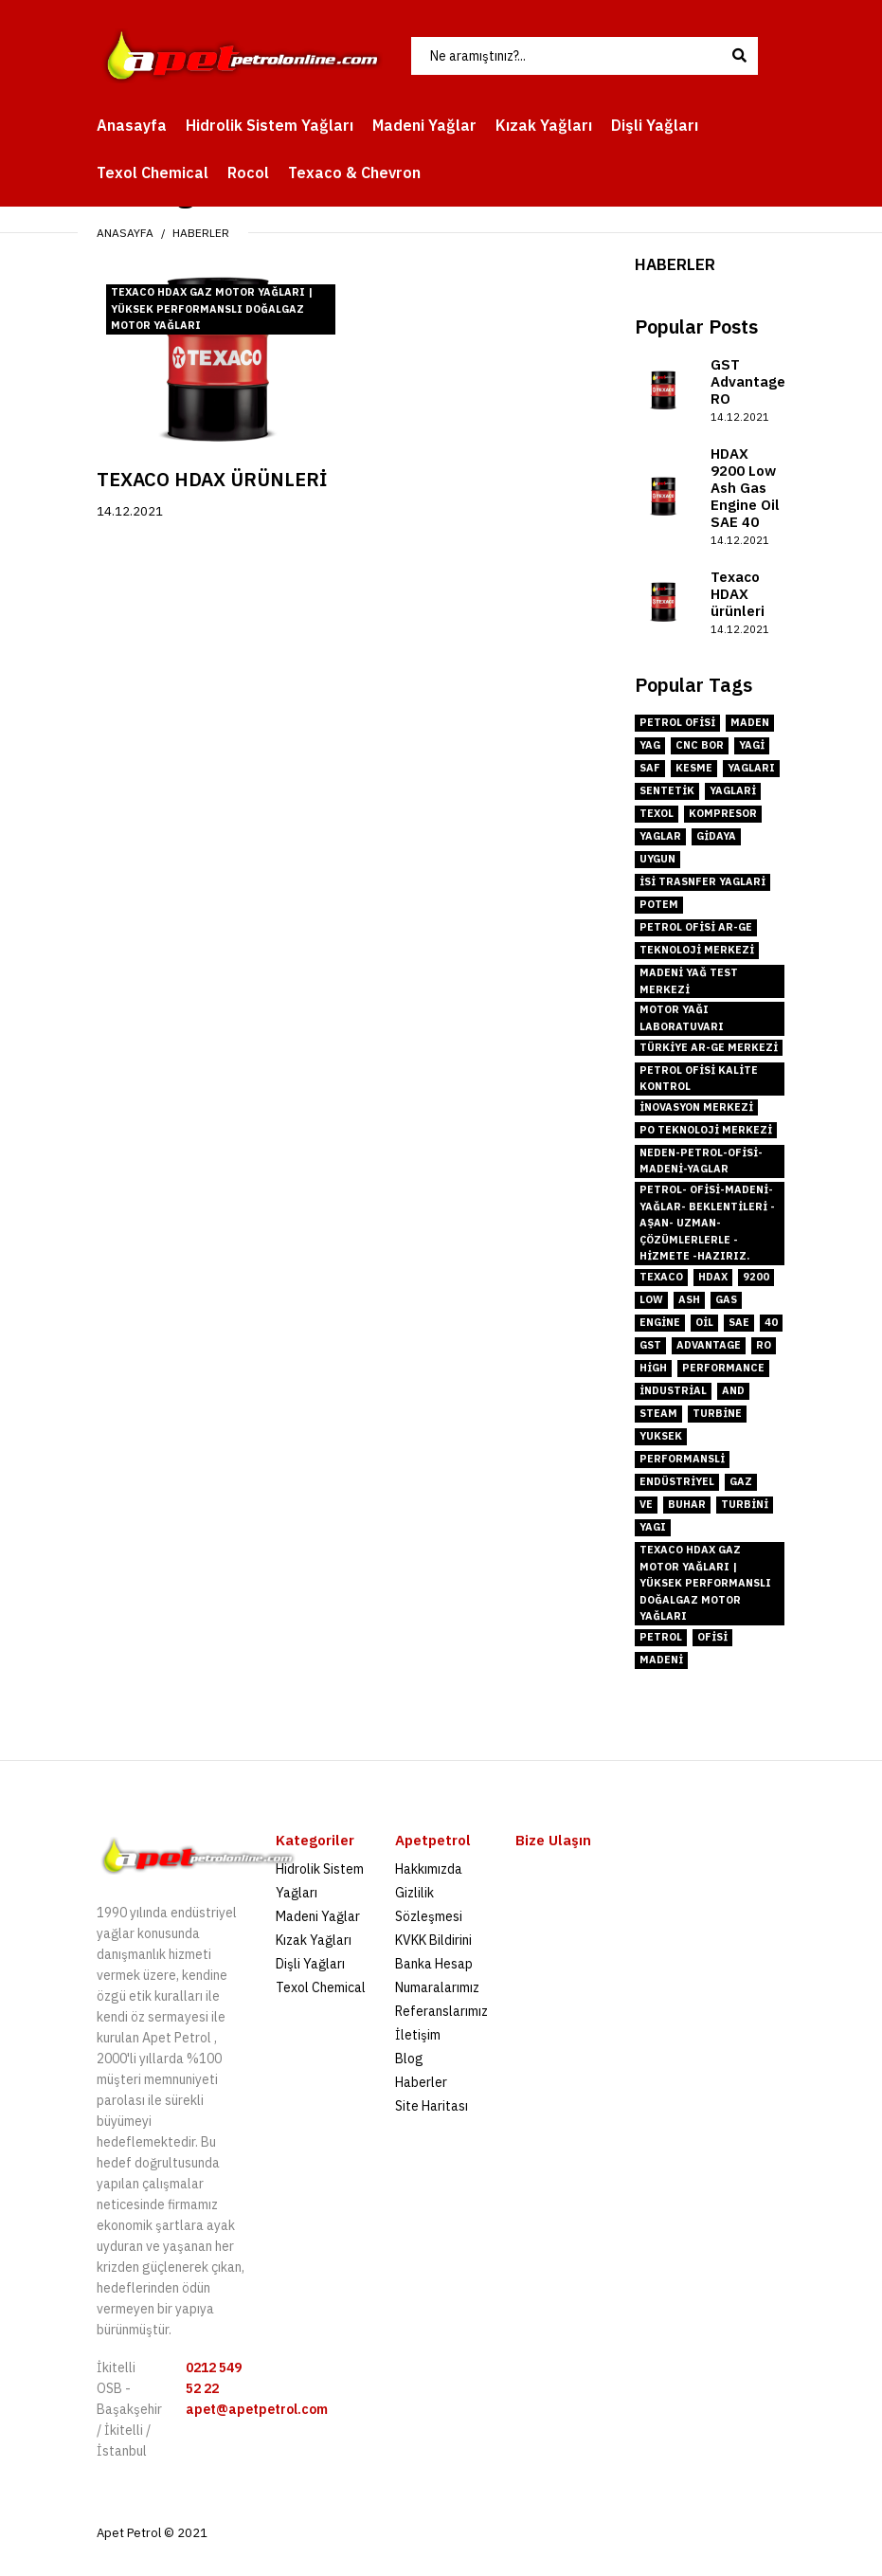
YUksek (660, 1435)
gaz (740, 1481)
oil (704, 1322)
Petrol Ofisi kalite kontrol (698, 1078)
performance (723, 1367)
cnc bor (699, 745)
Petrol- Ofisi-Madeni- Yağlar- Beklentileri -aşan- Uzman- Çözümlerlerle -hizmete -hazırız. (707, 1222)
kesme (693, 767)
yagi (752, 745)
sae (739, 1322)
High (653, 1367)
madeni (661, 1659)
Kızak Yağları (313, 1940)
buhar (687, 1504)
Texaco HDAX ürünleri (212, 479)
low (651, 1299)
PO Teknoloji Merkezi (705, 1129)
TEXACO (661, 1276)
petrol (660, 1636)
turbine (717, 1413)
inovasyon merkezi (696, 1107)
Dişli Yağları (310, 1963)
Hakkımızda (428, 1869)
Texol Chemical (321, 1987)
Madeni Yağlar (318, 1916)
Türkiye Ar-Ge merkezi (708, 1047)
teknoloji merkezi (696, 949)
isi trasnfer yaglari (702, 881)
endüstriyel (676, 1481)
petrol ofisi (677, 722)
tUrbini (744, 1504)
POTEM (658, 904)
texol (656, 813)
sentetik (666, 790)
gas (726, 1299)
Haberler (200, 233)
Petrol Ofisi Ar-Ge (695, 927)
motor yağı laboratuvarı (681, 1018)
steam (658, 1413)
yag (649, 745)
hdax (713, 1276)
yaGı (652, 1526)
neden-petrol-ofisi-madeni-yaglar (701, 1161)
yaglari (733, 790)
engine (659, 1322)
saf (649, 767)
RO (763, 1344)
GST (650, 1344)
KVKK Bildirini (433, 1940)
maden (749, 722)
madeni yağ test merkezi (688, 981)
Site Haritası (431, 2105)
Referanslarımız (441, 2011)
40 (771, 1322)
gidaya (716, 836)
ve (646, 1504)
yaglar (660, 836)
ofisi (712, 1636)
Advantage (708, 1344)
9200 (756, 1276)
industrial (673, 1390)
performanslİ (682, 1458)
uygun (657, 858)
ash (689, 1299)
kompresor (723, 813)
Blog (409, 2058)
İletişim (418, 2034)
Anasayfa (125, 233)
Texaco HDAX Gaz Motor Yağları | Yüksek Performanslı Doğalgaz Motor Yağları (212, 308)
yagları (751, 767)
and (733, 1390)
